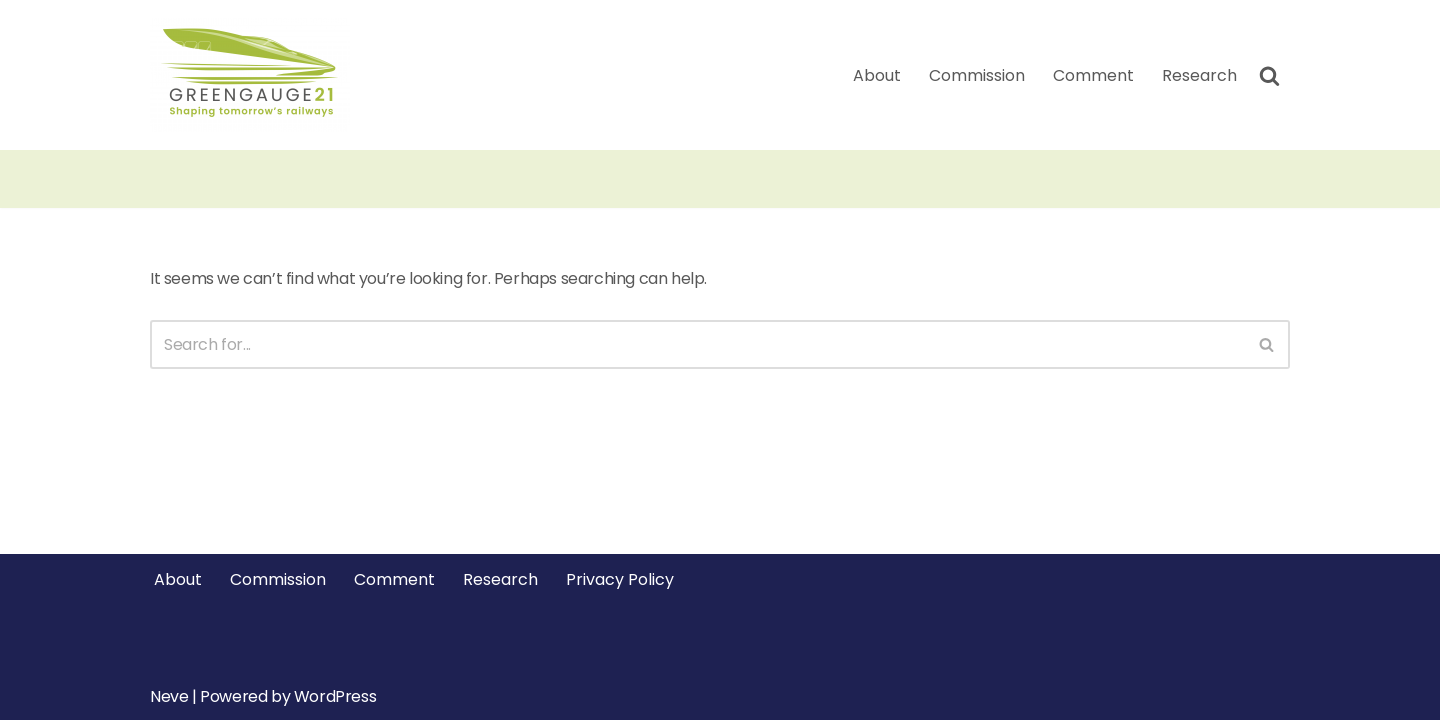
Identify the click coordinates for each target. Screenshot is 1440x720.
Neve (169, 696)
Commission (977, 75)
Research (1199, 75)
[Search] (1269, 75)
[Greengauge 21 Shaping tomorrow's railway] (255, 75)
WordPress (335, 696)
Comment (1093, 75)
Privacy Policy (620, 579)
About (877, 75)
